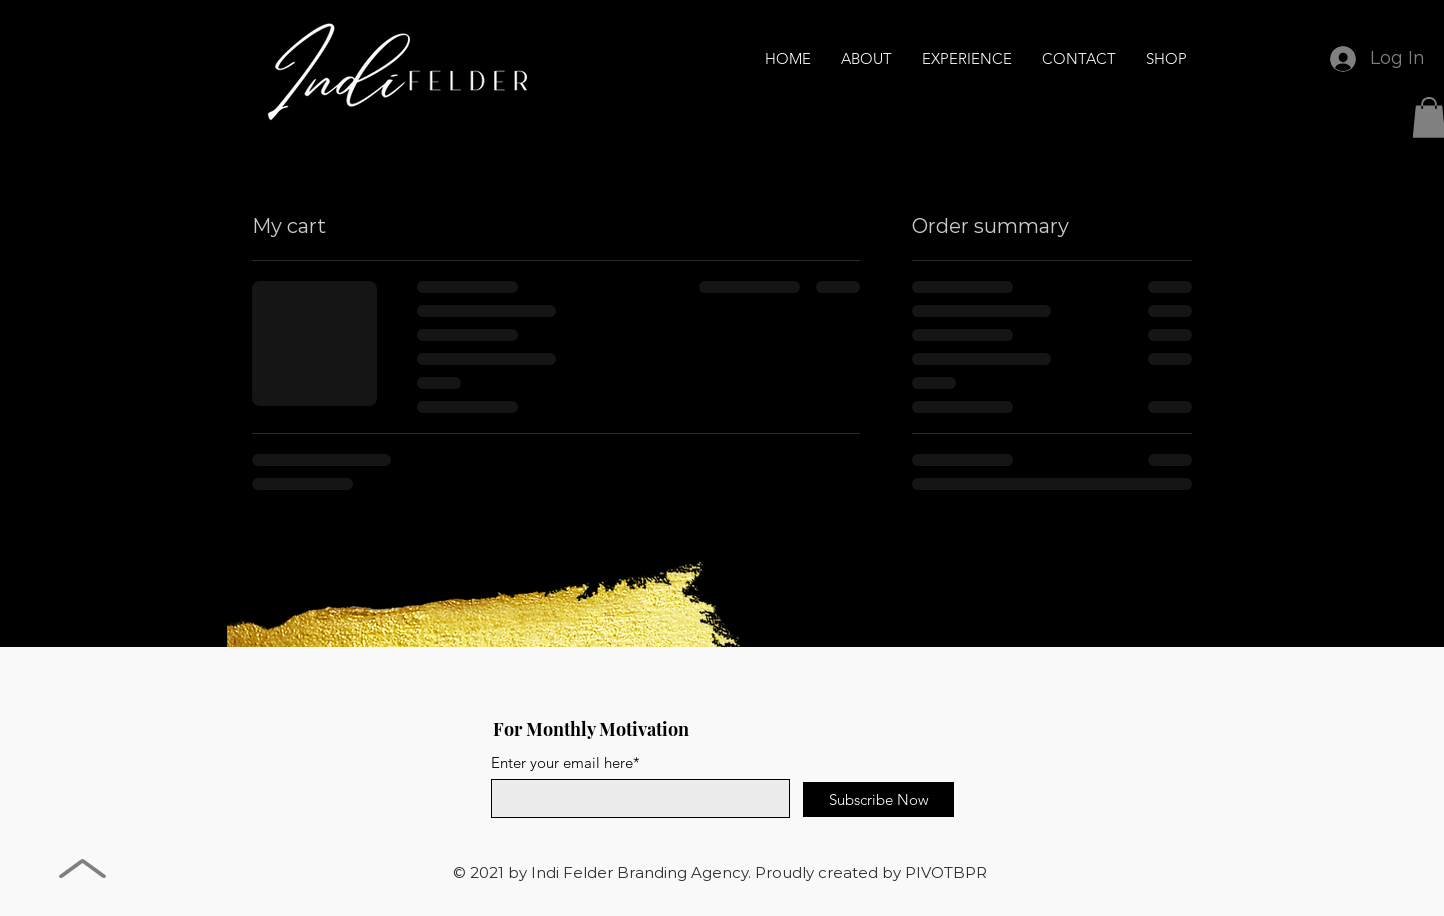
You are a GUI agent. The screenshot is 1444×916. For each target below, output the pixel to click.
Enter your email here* (565, 762)
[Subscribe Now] (878, 799)
